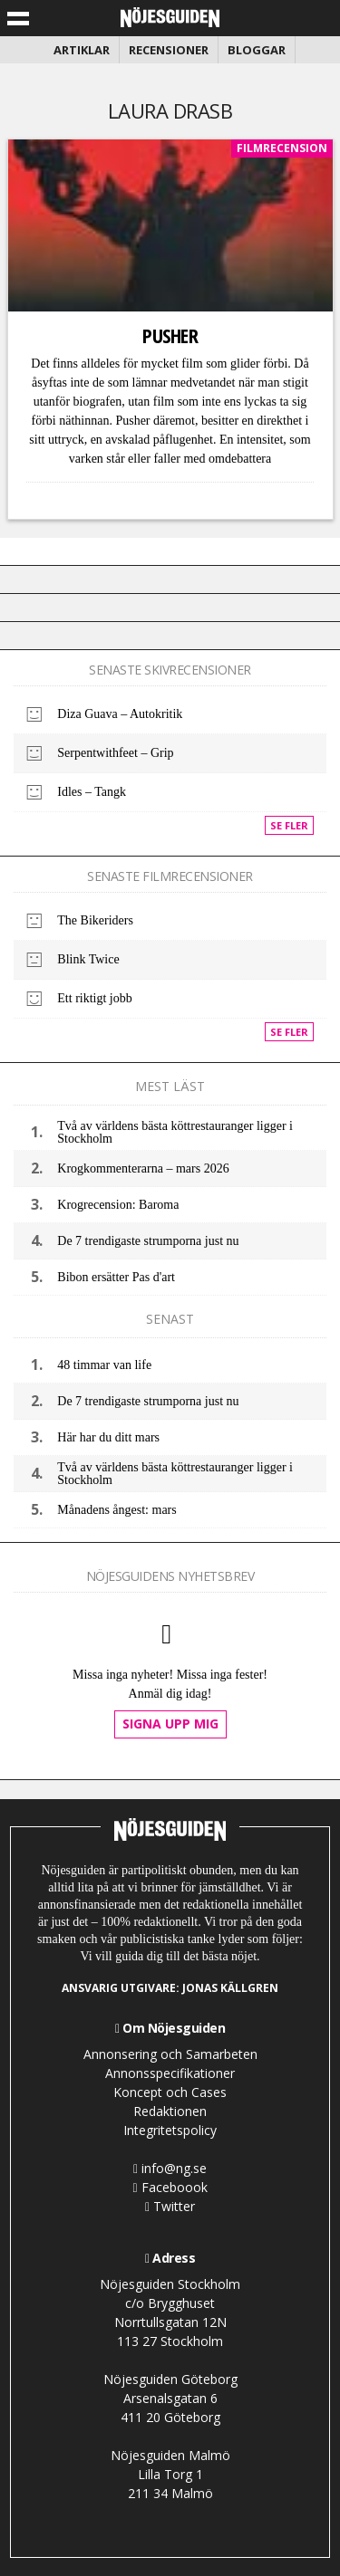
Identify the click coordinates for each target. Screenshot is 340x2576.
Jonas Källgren (230, 1988)
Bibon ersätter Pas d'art (116, 1277)
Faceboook (169, 2187)
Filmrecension (282, 148)
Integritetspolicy (170, 2130)
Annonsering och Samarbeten (170, 2054)
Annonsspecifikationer (170, 2073)
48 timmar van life (104, 1365)
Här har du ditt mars (108, 1437)
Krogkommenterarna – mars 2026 (142, 1168)
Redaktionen (170, 2111)
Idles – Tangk (91, 792)
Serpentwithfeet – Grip (115, 753)
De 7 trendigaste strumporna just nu (147, 1241)
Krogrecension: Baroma (118, 1204)
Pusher (170, 335)
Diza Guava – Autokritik (119, 714)
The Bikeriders (95, 920)
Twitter (170, 2206)
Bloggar (257, 50)
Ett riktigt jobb (94, 998)
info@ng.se (170, 2168)
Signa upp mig (170, 1723)
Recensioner (169, 50)
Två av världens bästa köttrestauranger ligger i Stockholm (175, 1132)
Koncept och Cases (170, 2092)
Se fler (289, 825)
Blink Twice (88, 959)
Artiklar (81, 50)
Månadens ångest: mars (116, 1510)
